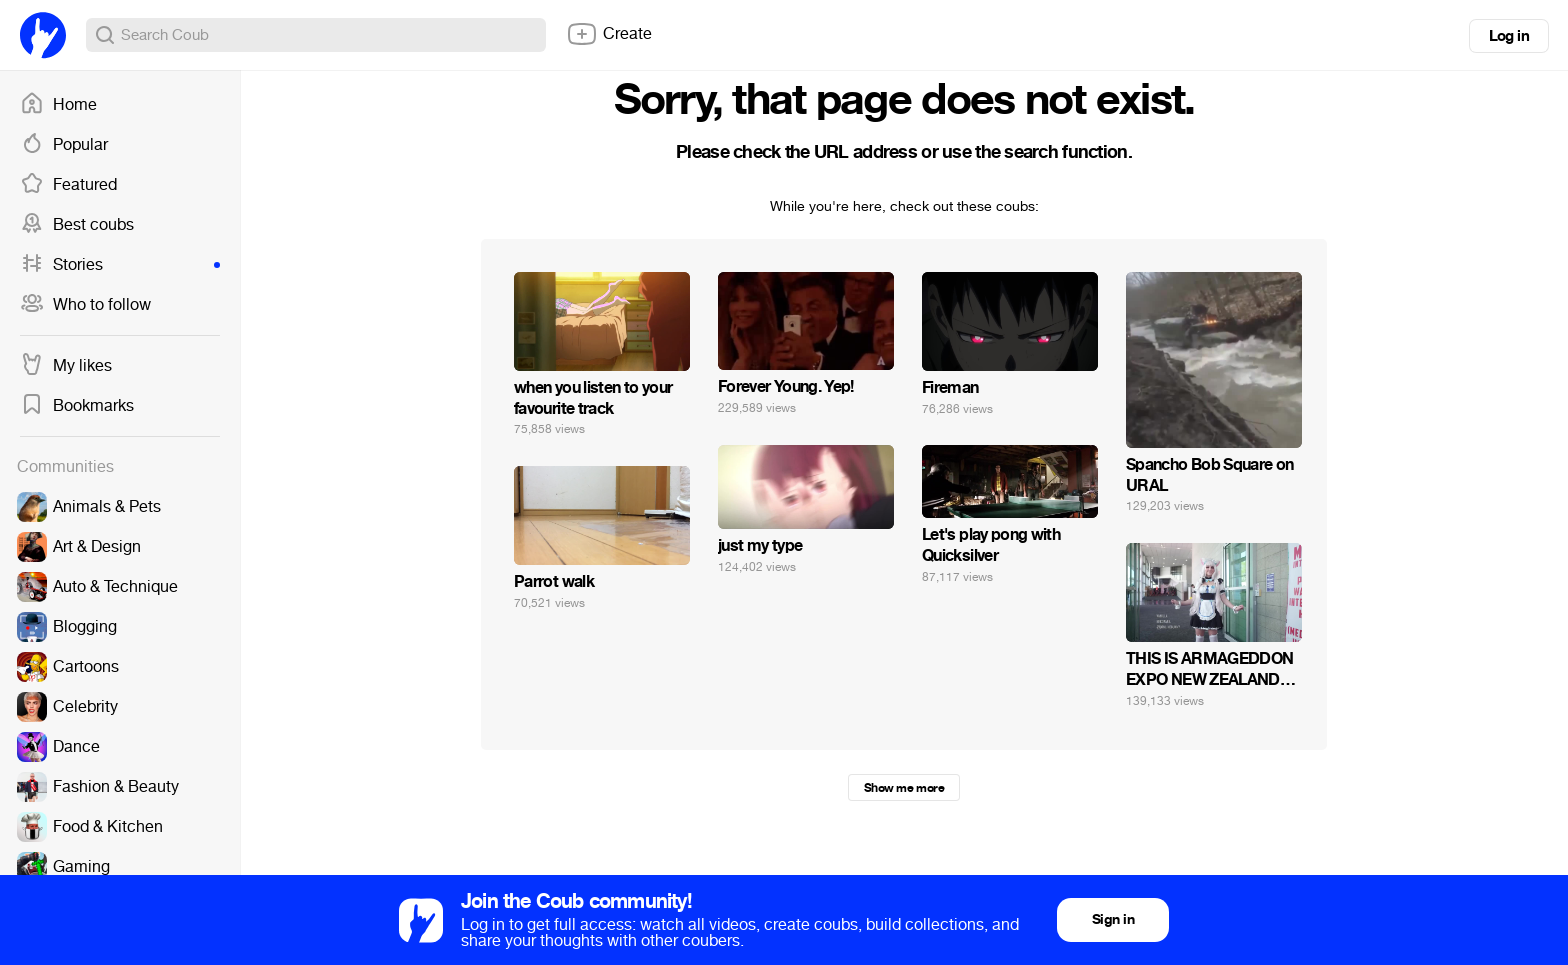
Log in (1509, 36)
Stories (120, 265)
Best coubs (77, 225)
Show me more (904, 788)
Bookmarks (77, 406)
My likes (66, 366)
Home (58, 105)
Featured (68, 185)
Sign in (1113, 919)
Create (609, 34)
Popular (64, 145)
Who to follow (85, 305)
